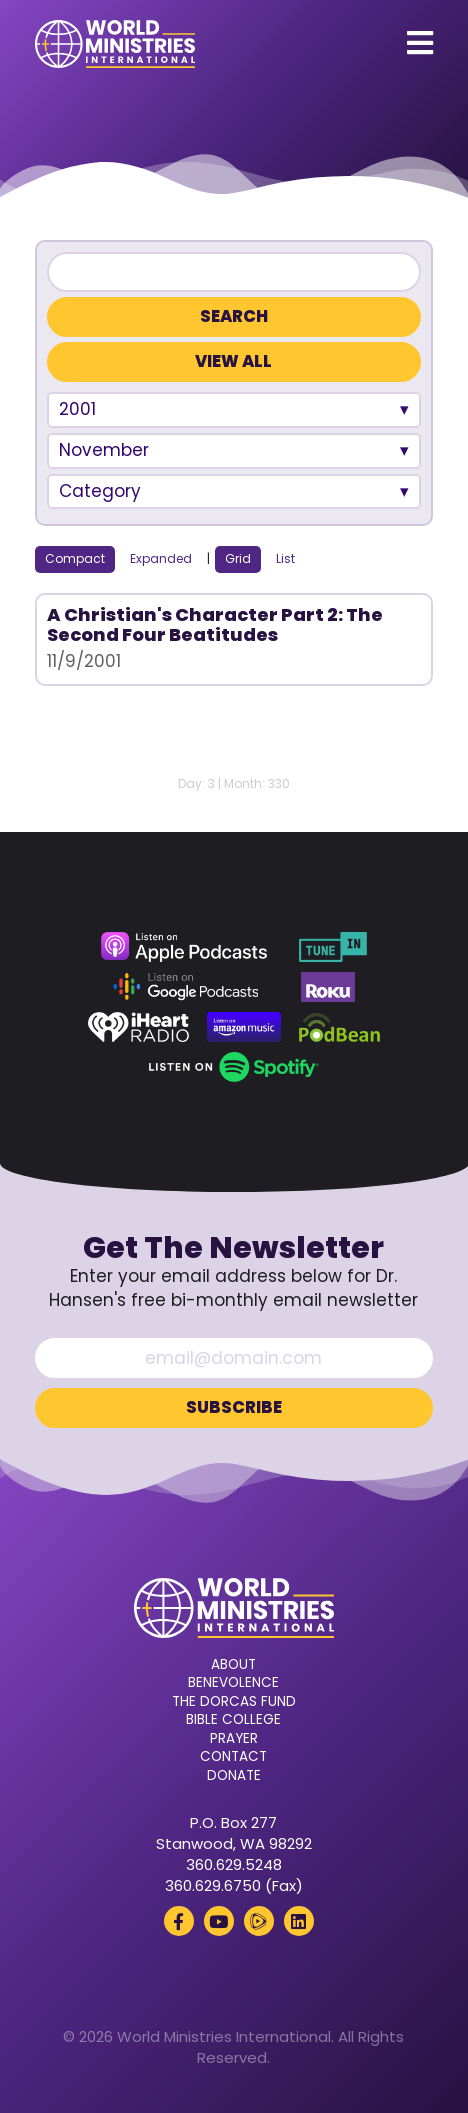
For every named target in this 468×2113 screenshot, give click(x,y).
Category (100, 491)
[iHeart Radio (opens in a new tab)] (138, 1027)
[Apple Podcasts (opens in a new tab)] (184, 947)
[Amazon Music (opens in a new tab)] (244, 1027)
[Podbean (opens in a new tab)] (339, 1027)
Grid (238, 558)
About (233, 1665)
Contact (233, 1757)
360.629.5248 (234, 1864)
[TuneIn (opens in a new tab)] (333, 947)
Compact (75, 558)
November (104, 450)
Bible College (233, 1720)
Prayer (234, 1739)
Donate (234, 1776)
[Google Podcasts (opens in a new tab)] (186, 987)
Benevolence (233, 1683)
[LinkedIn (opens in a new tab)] (299, 1921)
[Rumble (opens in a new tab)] (259, 1921)
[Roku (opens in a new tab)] (328, 987)
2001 (77, 409)
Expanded (161, 558)
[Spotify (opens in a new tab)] (233, 1067)
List (285, 558)
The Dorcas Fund (234, 1702)
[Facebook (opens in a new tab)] (179, 1921)
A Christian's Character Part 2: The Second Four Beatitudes (215, 624)
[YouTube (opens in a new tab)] (219, 1921)
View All (233, 361)
